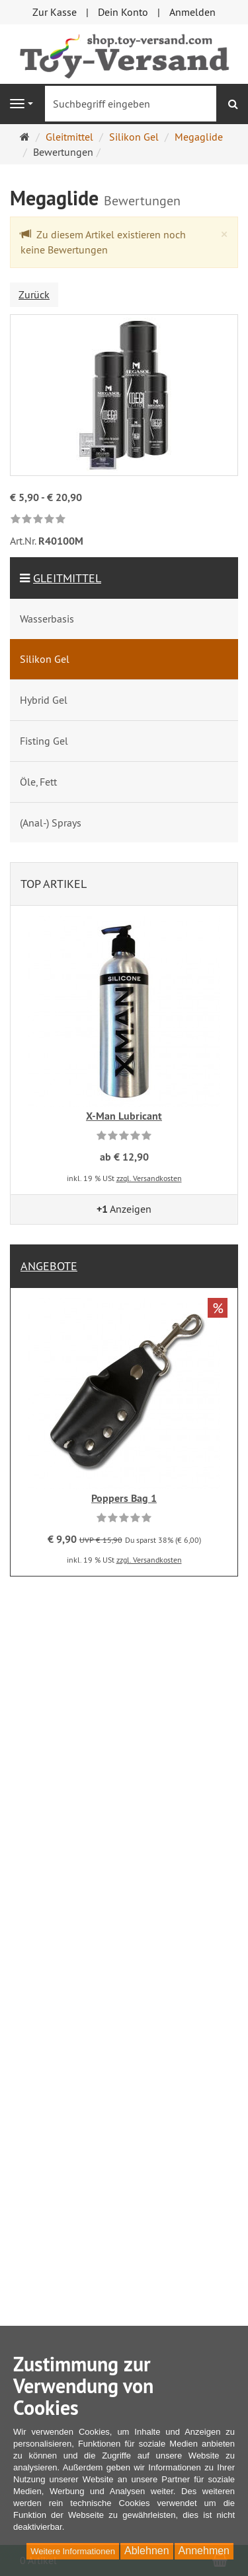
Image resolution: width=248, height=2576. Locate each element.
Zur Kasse (54, 11)
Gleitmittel (67, 578)
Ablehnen (146, 2550)
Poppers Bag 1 (124, 1498)
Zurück (34, 294)
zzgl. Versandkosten (149, 1178)
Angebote (49, 1265)
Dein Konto (123, 11)
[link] (38, 520)
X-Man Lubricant (124, 1116)
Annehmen (204, 2550)
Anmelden (192, 11)
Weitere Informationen (72, 2551)
